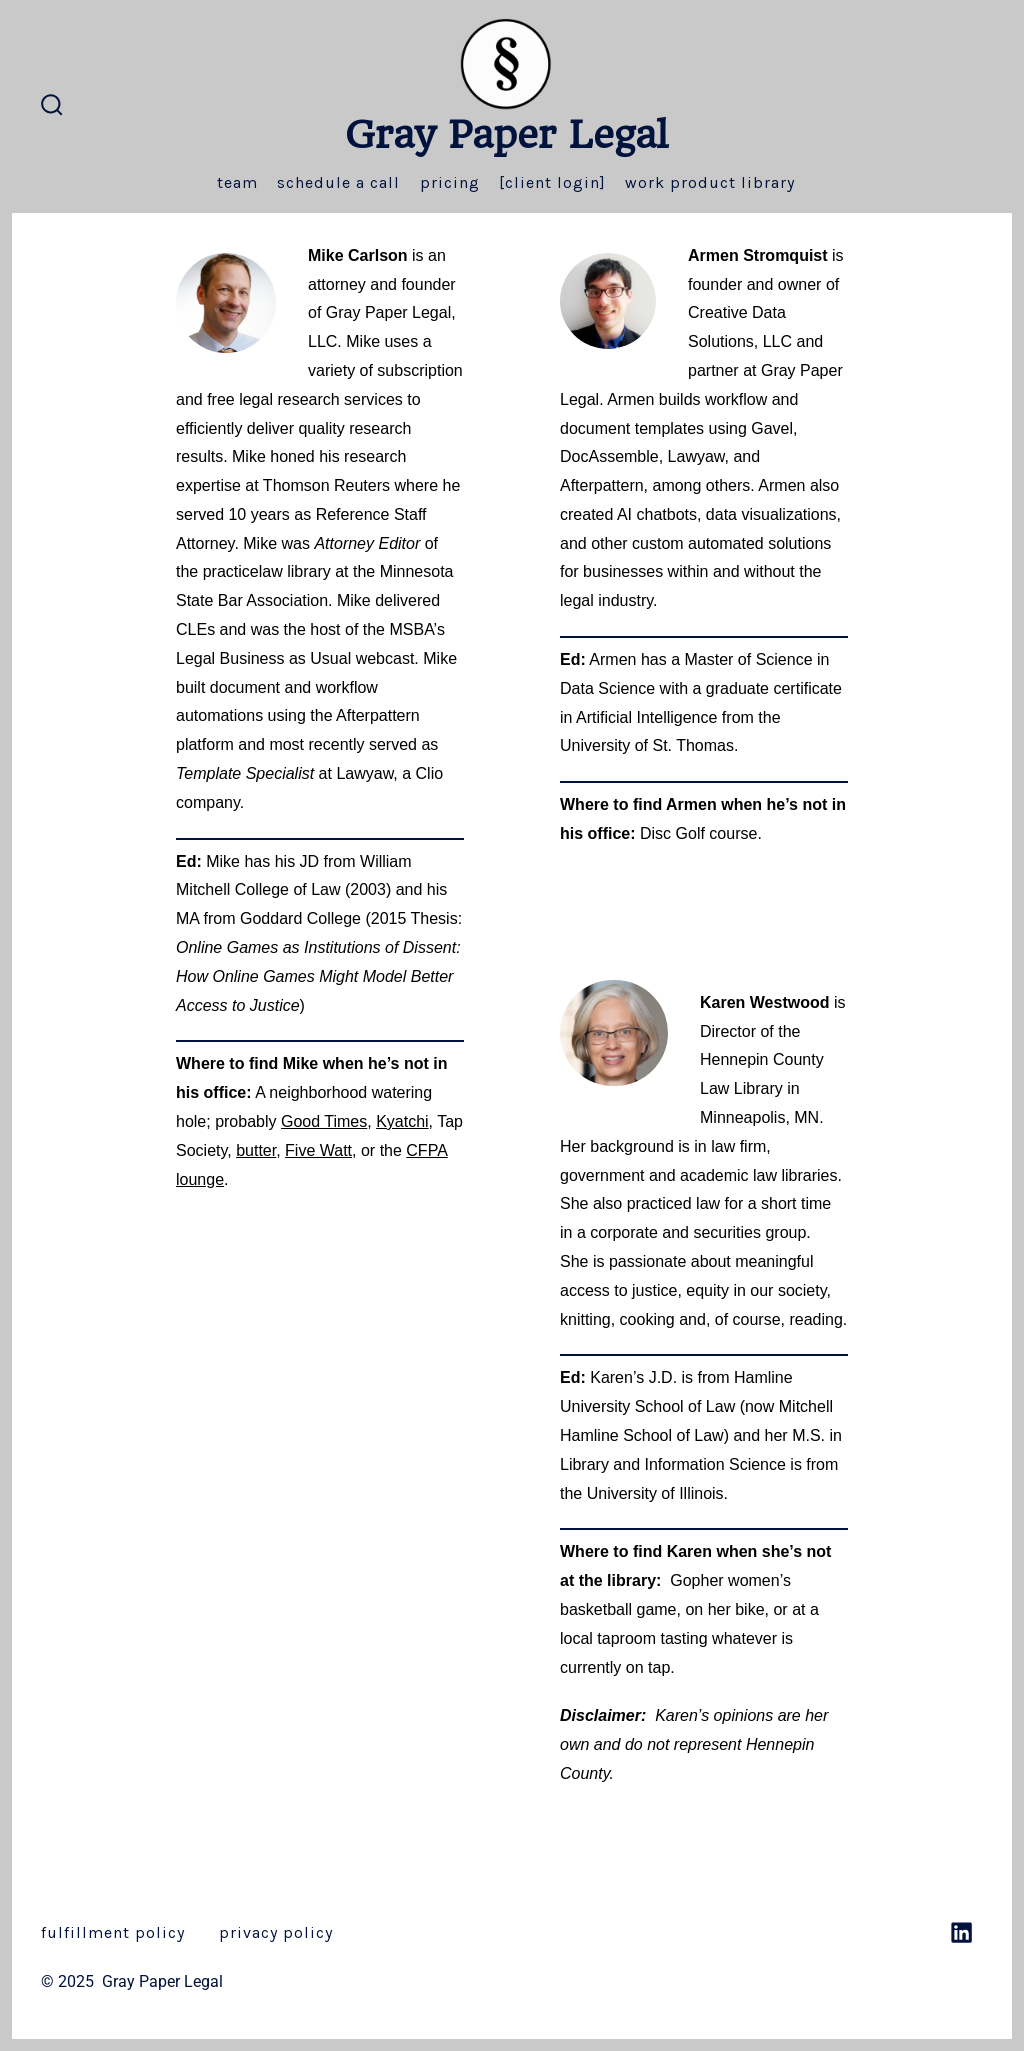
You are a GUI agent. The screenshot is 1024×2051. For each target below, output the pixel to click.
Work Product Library (710, 182)
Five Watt (318, 1150)
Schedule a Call (338, 182)
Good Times (324, 1121)
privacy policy (276, 1932)
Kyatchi (402, 1121)
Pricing (450, 182)
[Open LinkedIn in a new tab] (961, 1932)
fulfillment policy (113, 1932)
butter (256, 1150)
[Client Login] (552, 182)
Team (237, 182)
